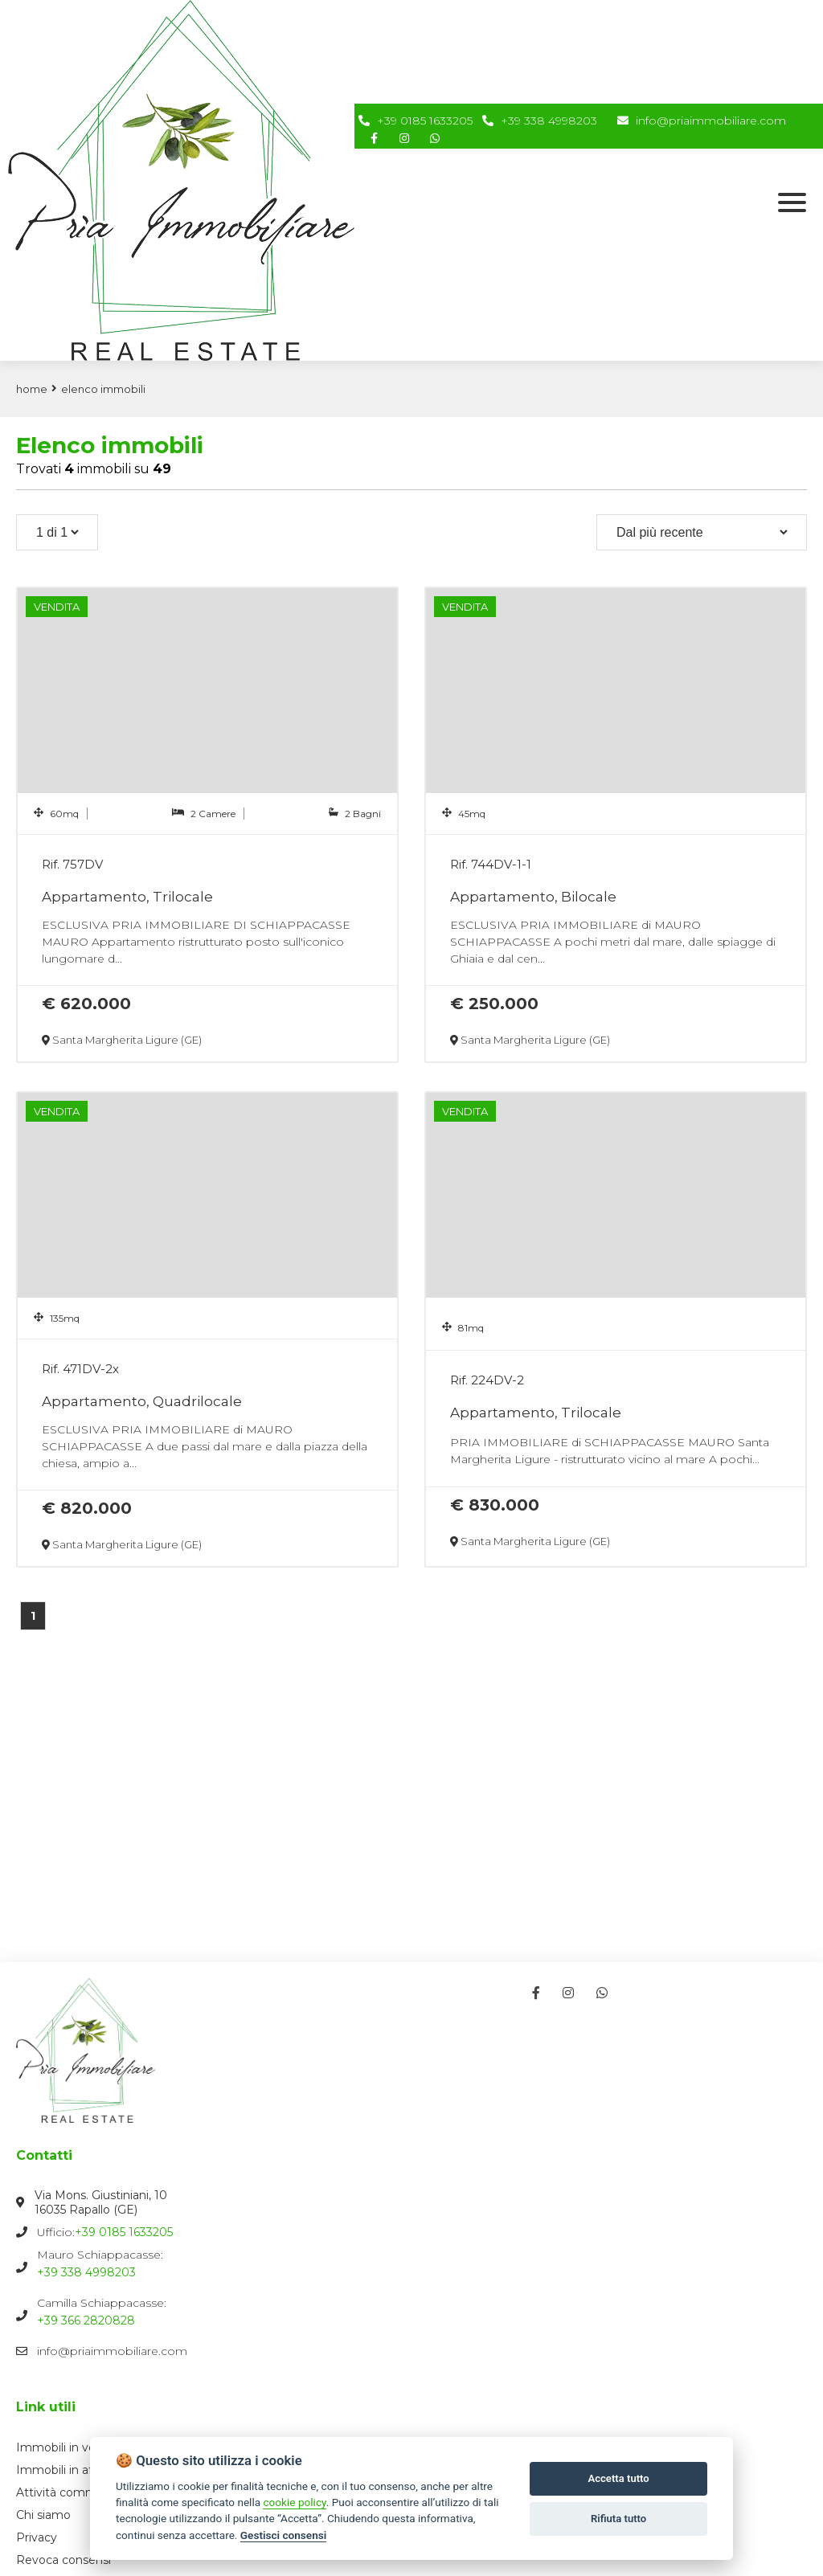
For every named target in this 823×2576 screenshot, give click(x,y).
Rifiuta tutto (618, 2519)
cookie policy (294, 2502)
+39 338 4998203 (549, 120)
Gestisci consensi (283, 2535)
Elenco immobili (103, 388)
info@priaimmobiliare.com (701, 120)
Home (31, 388)
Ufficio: (411, 2232)
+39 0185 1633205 (425, 120)
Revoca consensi (63, 2560)
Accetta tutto (618, 2478)
